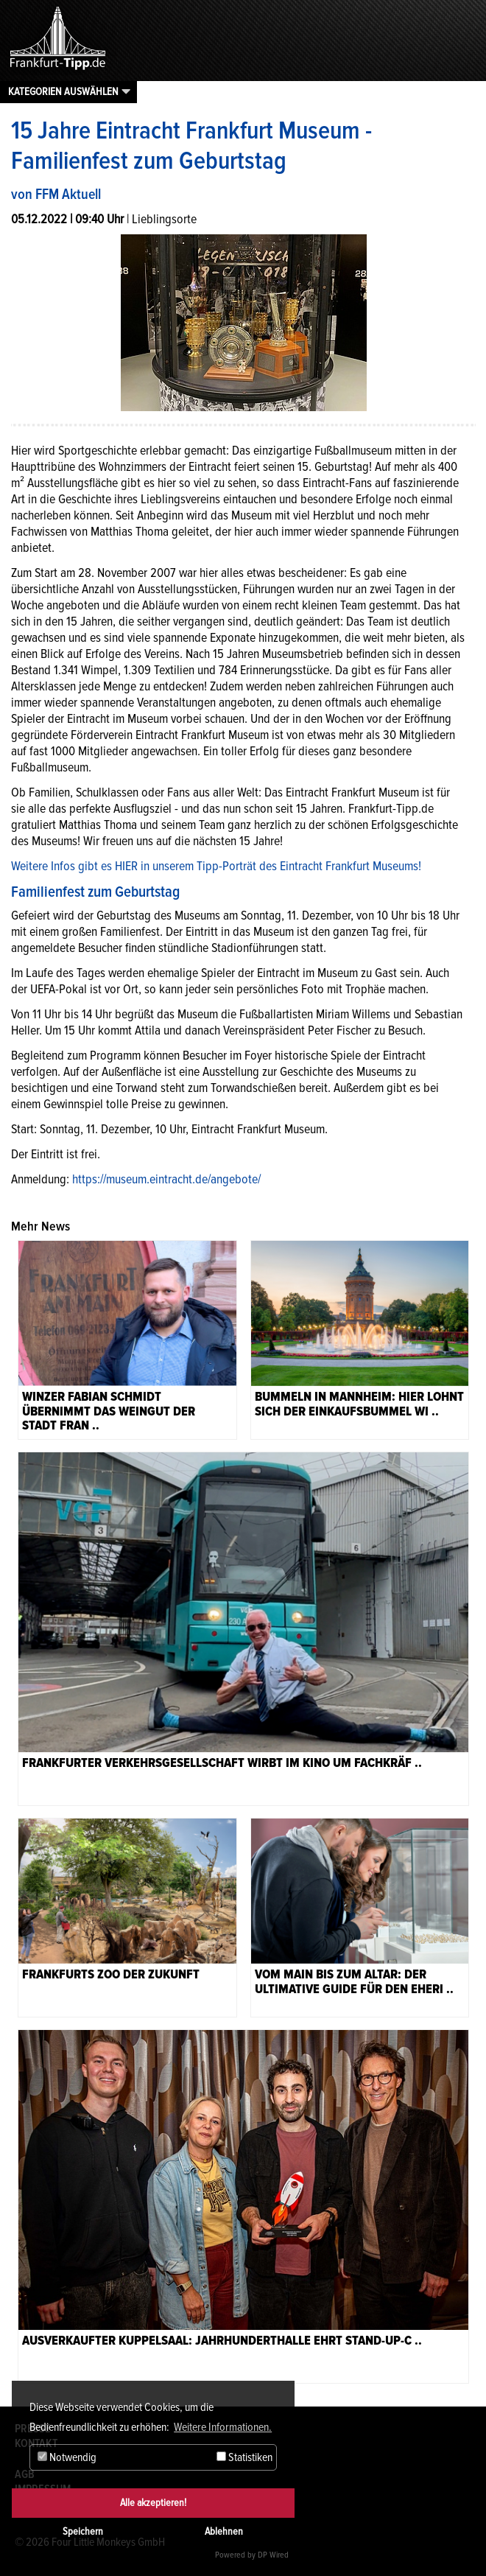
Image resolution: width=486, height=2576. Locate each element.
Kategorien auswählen (63, 91)
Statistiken (244, 2457)
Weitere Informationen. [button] (223, 2427)
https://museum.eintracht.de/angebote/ (166, 1179)
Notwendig (67, 2457)
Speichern (83, 2531)
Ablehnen (224, 2531)
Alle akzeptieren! (153, 2502)
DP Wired (273, 2555)
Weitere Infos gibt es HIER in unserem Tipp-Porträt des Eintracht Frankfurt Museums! (216, 866)
